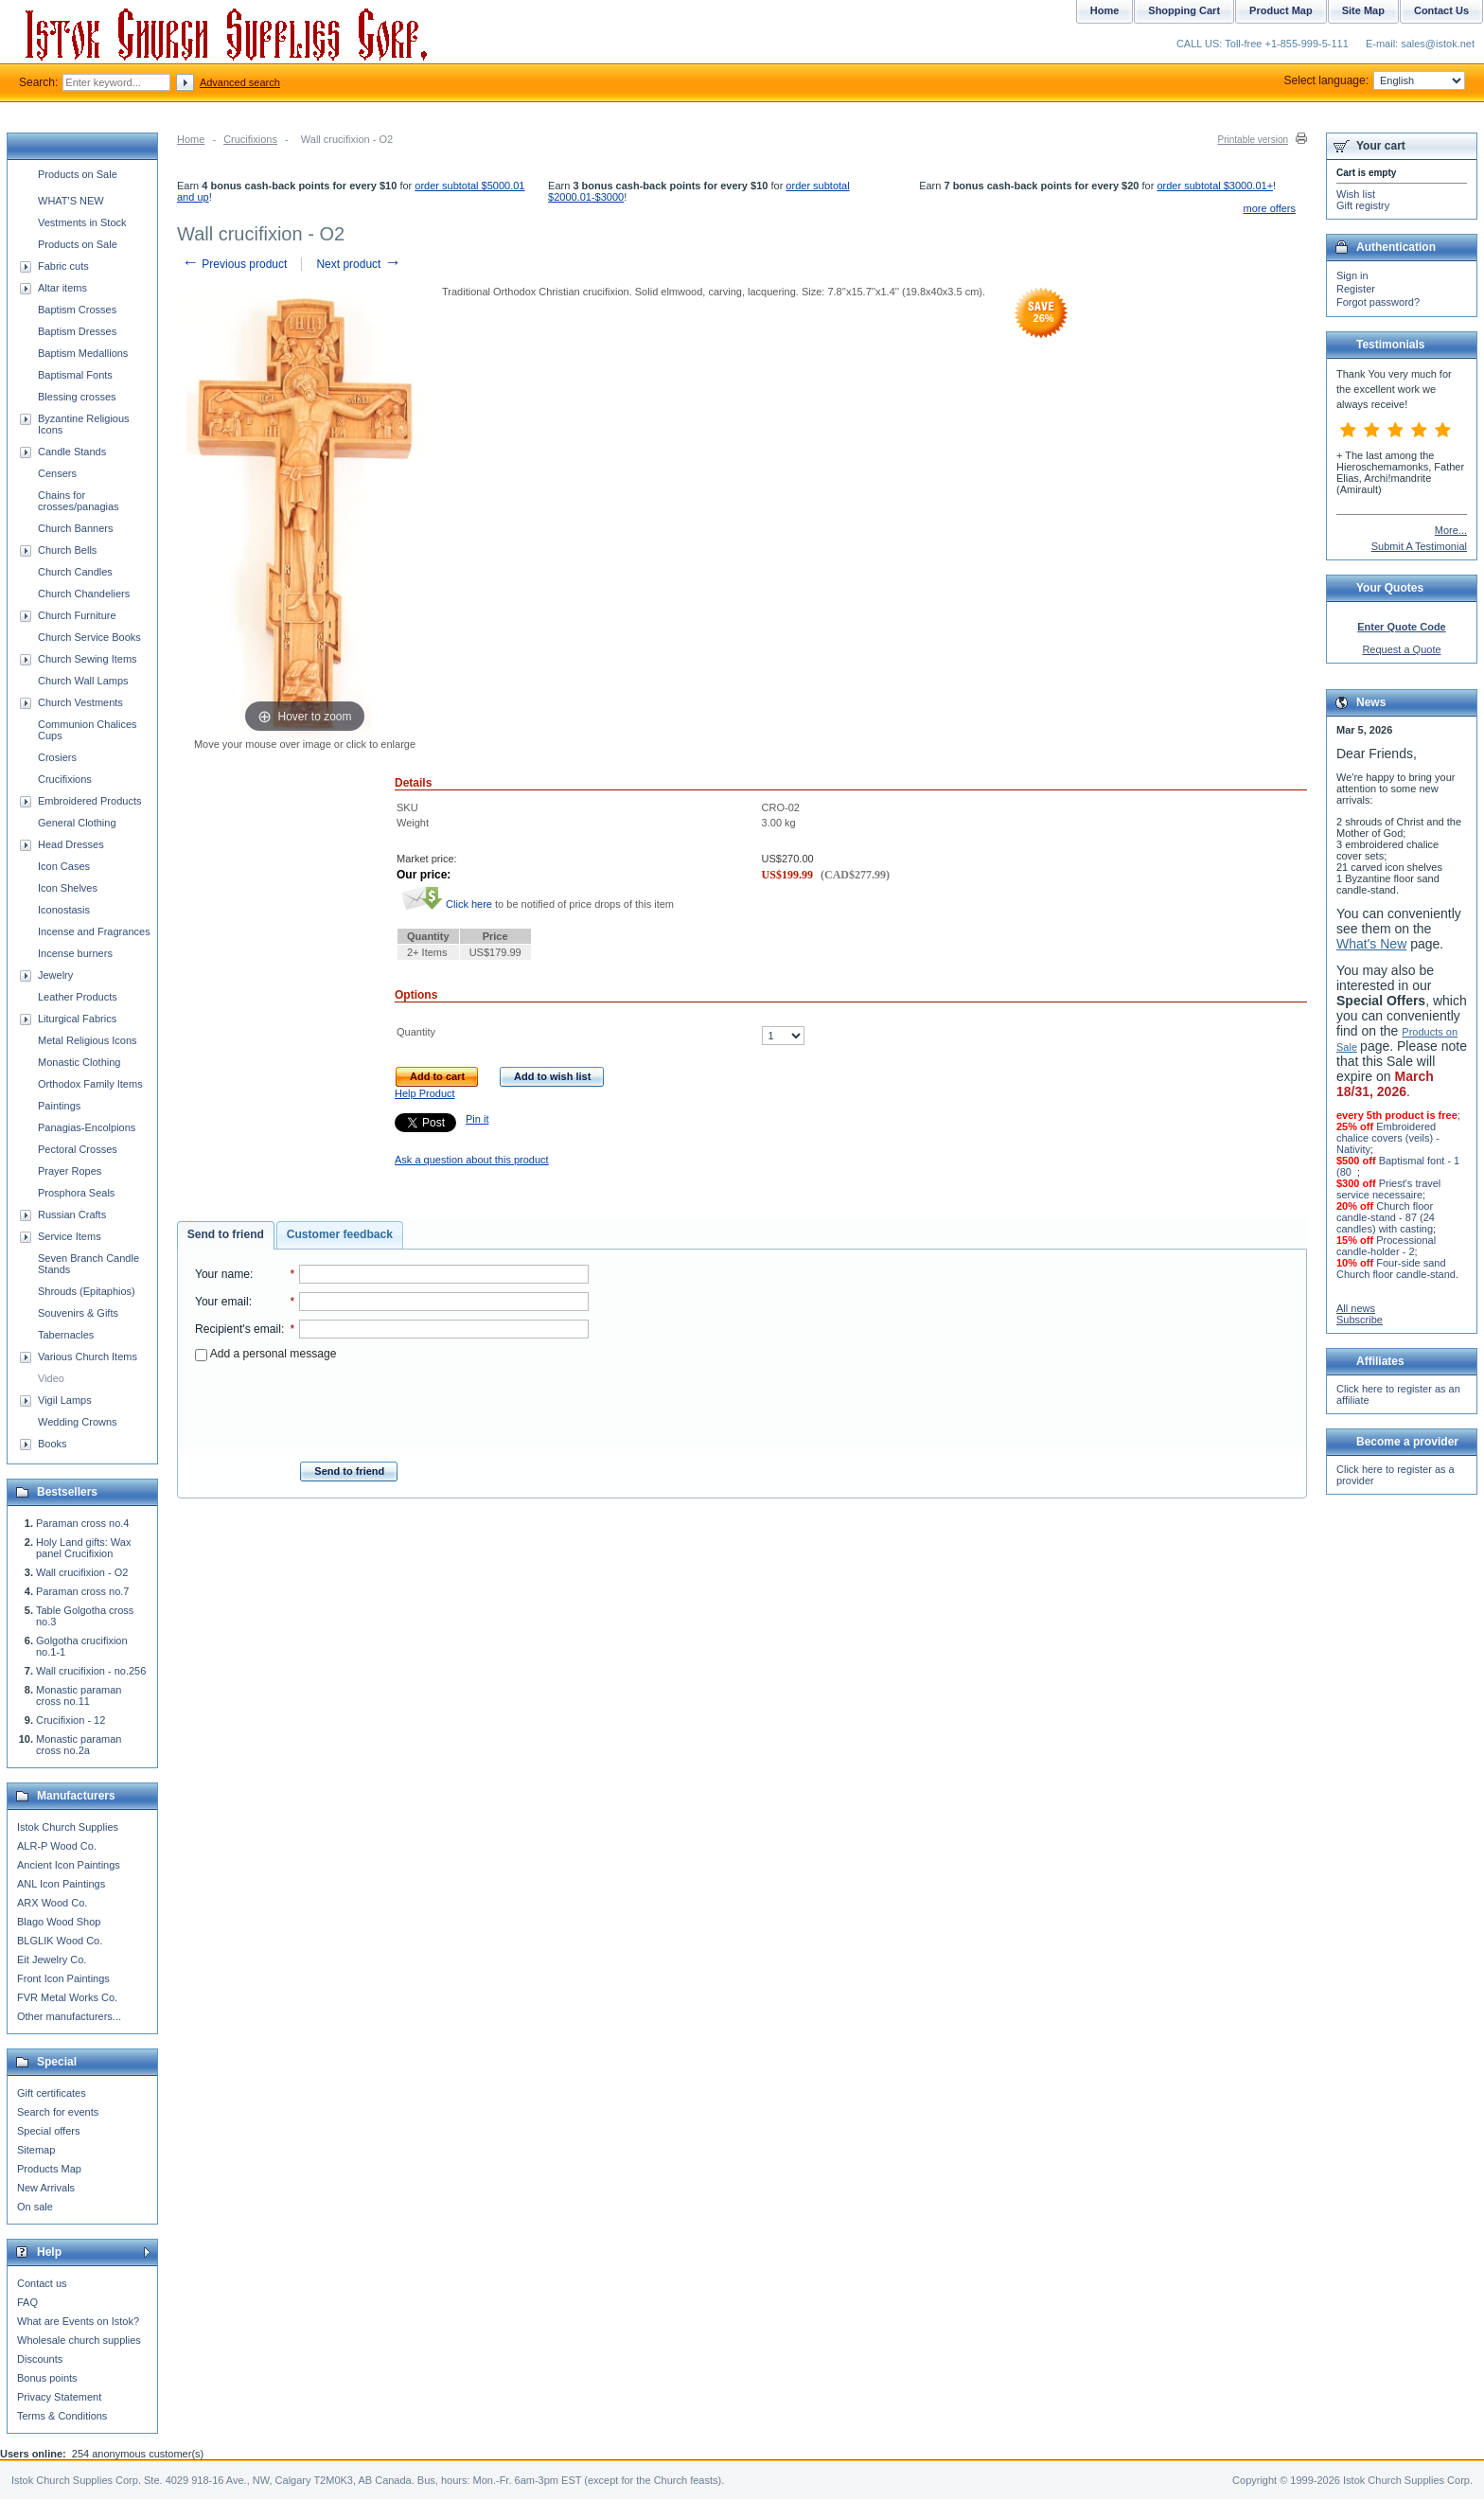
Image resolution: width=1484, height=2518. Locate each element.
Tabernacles (66, 1334)
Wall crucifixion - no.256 (91, 1670)
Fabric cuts (63, 266)
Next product (358, 264)
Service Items (69, 1236)
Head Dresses (71, 844)
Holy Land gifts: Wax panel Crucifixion (83, 1547)
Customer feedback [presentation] (340, 1234)
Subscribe (1359, 1319)
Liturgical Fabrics (77, 1018)
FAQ (27, 2302)
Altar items (62, 287)
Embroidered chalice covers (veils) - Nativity (1388, 1138)
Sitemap (36, 2149)
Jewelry (55, 975)
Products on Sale (77, 174)
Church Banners (76, 528)
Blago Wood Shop (58, 1921)
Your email (222, 1301)
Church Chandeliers (84, 593)
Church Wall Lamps (83, 680)
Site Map (1363, 10)
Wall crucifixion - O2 (82, 1572)
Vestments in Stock (82, 222)
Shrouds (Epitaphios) (86, 1291)
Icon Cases (64, 866)
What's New (1371, 943)
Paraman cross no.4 (82, 1523)
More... (1451, 530)
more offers (1270, 208)
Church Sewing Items (87, 659)
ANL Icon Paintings (61, 1883)
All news (1355, 1308)
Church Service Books (89, 637)
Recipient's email (238, 1329)
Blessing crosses (77, 396)
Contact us (42, 2283)
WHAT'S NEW (71, 200)
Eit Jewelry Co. (51, 1959)
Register (1355, 288)
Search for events (57, 2112)
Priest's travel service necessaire (1388, 1189)
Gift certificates (51, 2093)
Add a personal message (265, 1353)
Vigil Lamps (65, 1400)
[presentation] (392, 1406)
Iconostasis (64, 909)
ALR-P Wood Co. (57, 1846)
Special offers (48, 2131)
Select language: (1374, 80)
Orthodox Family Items (90, 1084)
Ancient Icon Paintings (68, 1865)
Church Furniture (77, 615)
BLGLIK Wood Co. (59, 1940)
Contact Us (1441, 10)
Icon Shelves (67, 888)
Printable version (1253, 139)
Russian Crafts (72, 1214)
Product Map (1281, 10)
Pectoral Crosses (77, 1149)
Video (51, 1378)
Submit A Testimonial (1419, 546)
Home (190, 139)
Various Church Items (87, 1356)
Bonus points (47, 2378)
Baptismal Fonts (75, 375)
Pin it (477, 1119)
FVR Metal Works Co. (67, 1997)
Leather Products (77, 996)
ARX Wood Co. (52, 1902)
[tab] (225, 1235)
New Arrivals (46, 2187)
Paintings (59, 1105)
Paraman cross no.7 (82, 1591)
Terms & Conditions (62, 2415)
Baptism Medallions (83, 353)
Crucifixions (250, 139)
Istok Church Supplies (67, 1827)
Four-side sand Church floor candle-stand (1396, 1268)
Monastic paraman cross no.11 (79, 1695)
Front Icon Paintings (63, 1978)
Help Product (425, 1093)
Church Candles (75, 571)
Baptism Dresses (77, 331)
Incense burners (75, 953)
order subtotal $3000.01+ (1215, 185)
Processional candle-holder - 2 (1386, 1245)
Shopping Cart (1184, 10)
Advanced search (240, 82)
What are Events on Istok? (78, 2321)
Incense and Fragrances (94, 931)
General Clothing (77, 822)
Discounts (39, 2359)
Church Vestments (80, 702)
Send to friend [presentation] (225, 1234)
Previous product (234, 264)
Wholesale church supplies (79, 2340)
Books (52, 1443)
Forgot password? (1378, 302)
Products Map (49, 2168)
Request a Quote (1401, 649)
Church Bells (67, 550)
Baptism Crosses (77, 309)
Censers (57, 473)
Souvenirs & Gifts (78, 1313)
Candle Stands (72, 451)
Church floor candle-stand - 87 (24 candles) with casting (1385, 1217)
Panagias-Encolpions (86, 1127)
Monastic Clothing (79, 1062)
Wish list (1355, 194)
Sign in (1352, 275)
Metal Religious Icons (87, 1040)
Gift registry (1362, 205)
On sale (35, 2206)
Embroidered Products (89, 801)
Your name (222, 1274)
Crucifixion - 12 (70, 1720)
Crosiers (57, 757)
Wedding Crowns (77, 1421)
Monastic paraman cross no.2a (79, 1744)
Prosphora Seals (76, 1192)
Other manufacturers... (69, 2016)
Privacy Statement (59, 2397)
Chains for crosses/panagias (78, 500)
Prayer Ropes (69, 1171)
